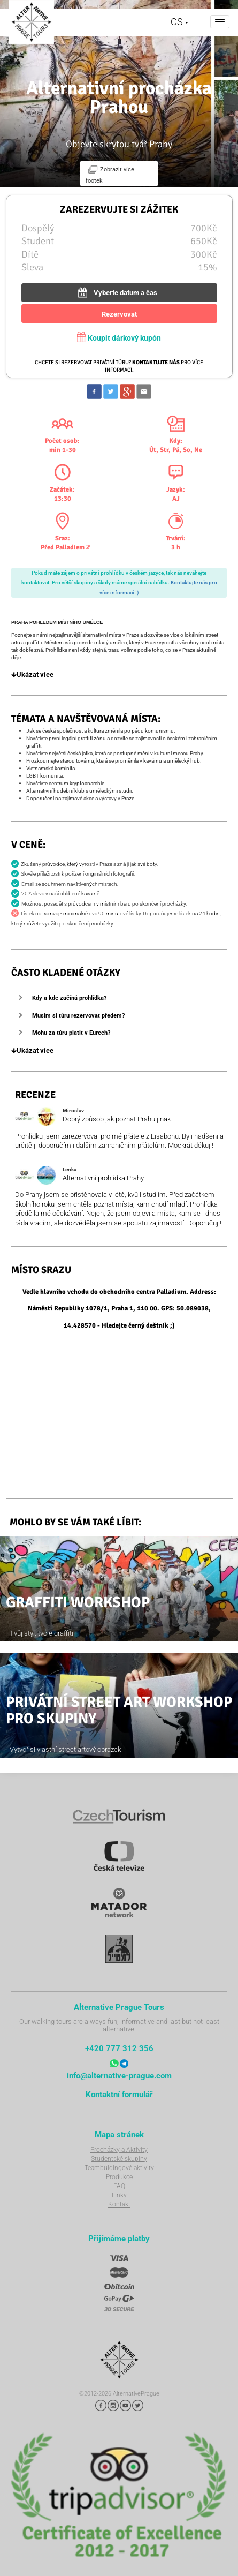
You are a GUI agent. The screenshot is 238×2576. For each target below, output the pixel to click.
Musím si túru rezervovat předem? (78, 1015)
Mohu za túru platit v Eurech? (71, 1032)
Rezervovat (119, 314)
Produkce (119, 2177)
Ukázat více (32, 675)
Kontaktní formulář (119, 2094)
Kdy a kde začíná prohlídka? (69, 998)
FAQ (119, 2186)
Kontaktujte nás (156, 362)
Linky (119, 2195)
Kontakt (119, 2204)
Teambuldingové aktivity (119, 2168)
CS (179, 22)
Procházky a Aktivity (119, 2149)
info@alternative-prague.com (119, 2076)
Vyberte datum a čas (116, 292)
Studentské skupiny (119, 2159)
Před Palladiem (63, 547)
